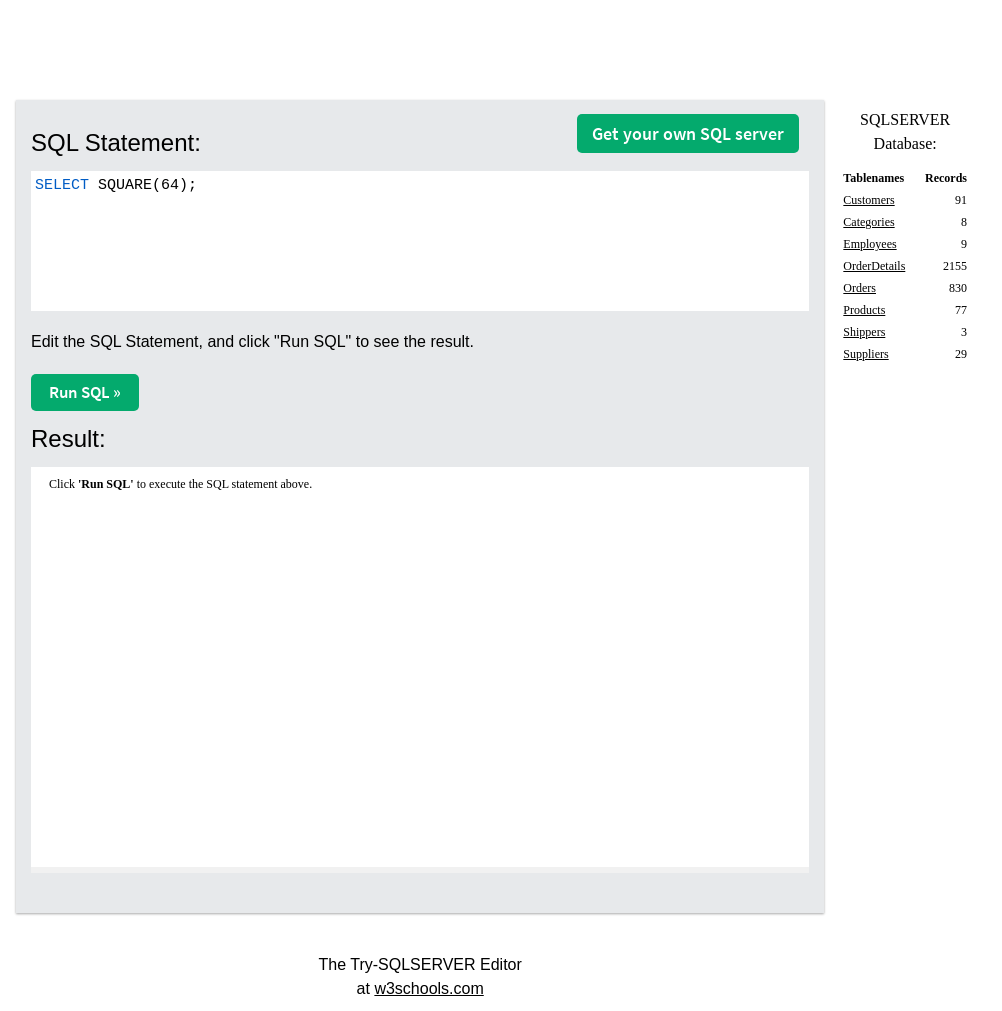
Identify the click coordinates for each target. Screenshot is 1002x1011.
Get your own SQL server (688, 133)
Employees (869, 244)
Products (864, 310)
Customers (868, 200)
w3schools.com (428, 988)
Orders (859, 288)
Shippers (864, 332)
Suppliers (865, 354)
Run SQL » (85, 392)
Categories (868, 222)
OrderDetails (874, 266)
